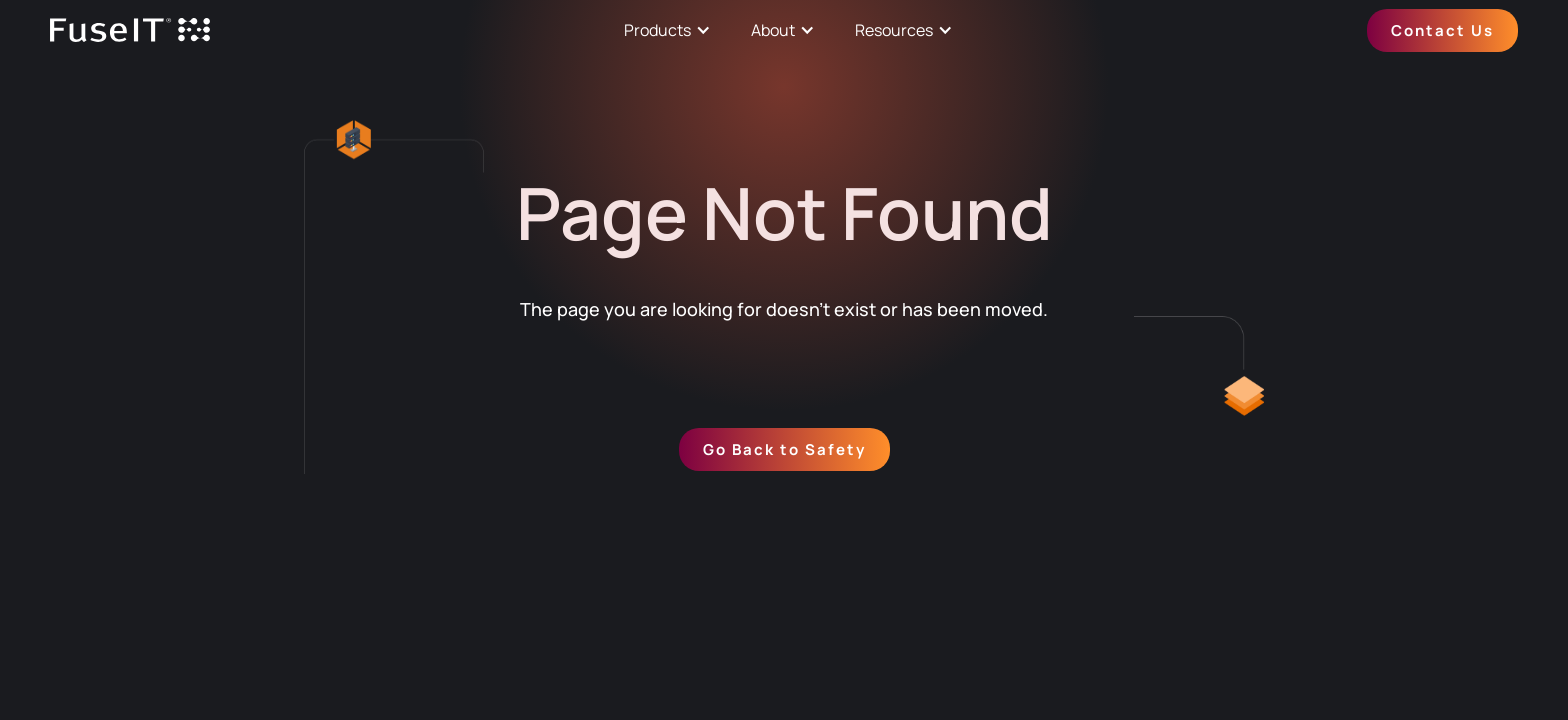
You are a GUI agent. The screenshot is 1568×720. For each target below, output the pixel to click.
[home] (130, 30)
